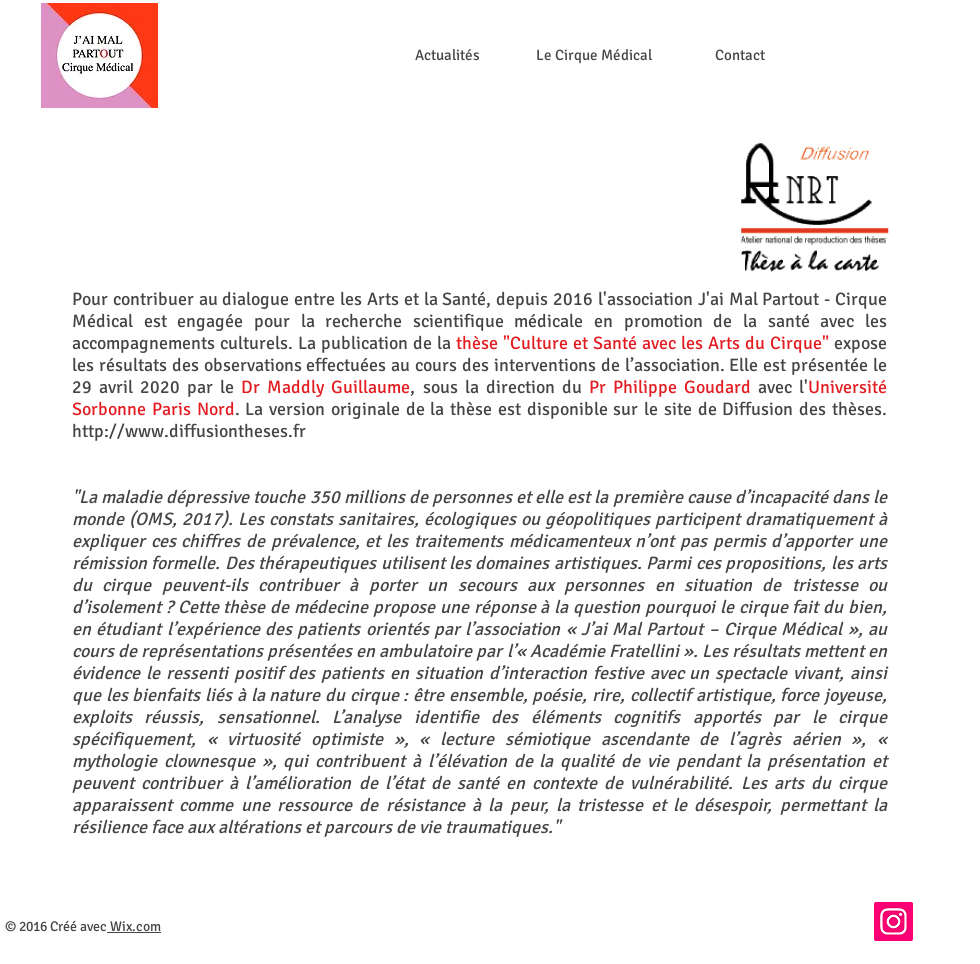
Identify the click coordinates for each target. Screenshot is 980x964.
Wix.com (135, 926)
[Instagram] (893, 921)
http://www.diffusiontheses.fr (189, 431)
